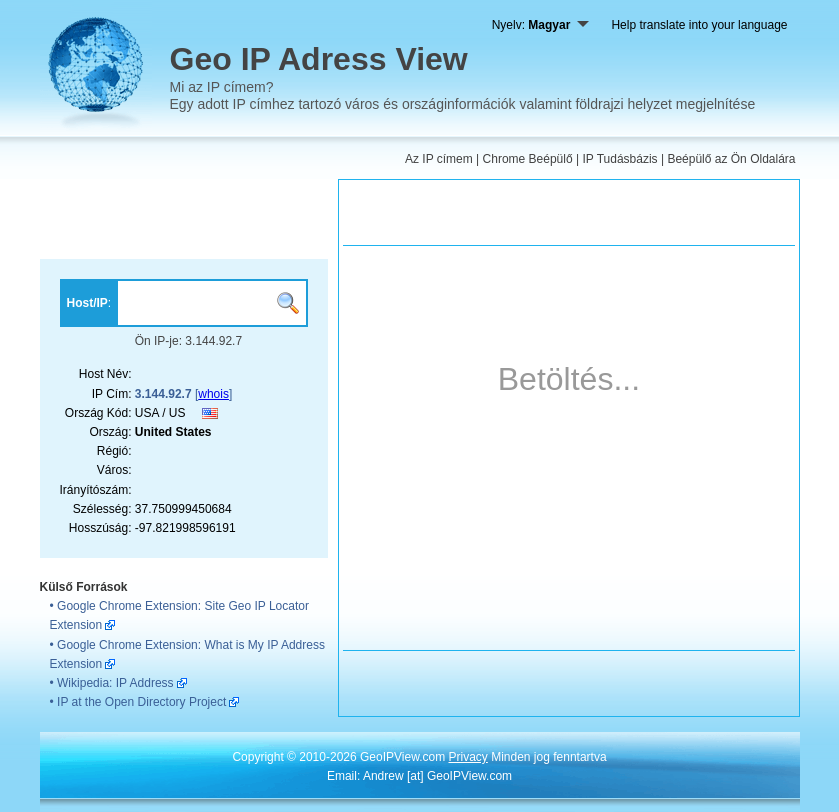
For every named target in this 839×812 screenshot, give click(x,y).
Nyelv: (541, 25)
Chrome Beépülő (528, 159)
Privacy (467, 757)
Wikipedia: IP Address (115, 683)
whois (213, 394)
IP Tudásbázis (619, 159)
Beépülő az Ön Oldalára (731, 159)
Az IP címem (439, 159)
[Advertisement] (184, 219)
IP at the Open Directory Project (141, 702)
